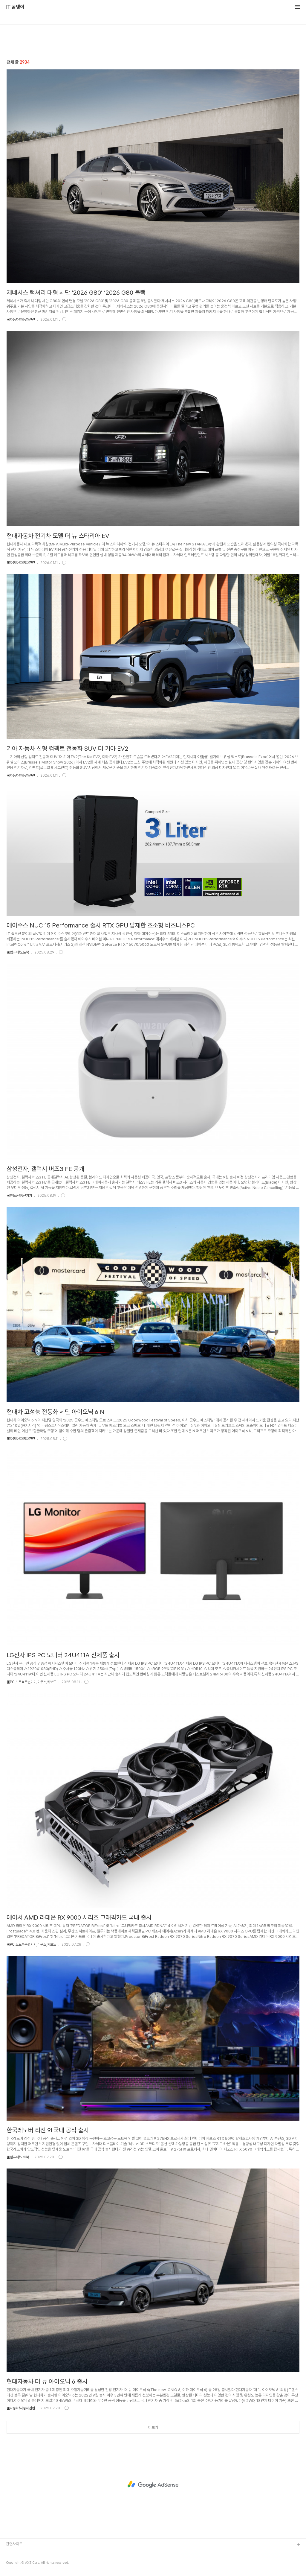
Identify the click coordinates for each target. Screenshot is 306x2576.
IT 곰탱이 (15, 7)
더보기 (153, 2427)
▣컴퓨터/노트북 (18, 952)
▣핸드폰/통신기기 (19, 1195)
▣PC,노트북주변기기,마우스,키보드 (31, 1682)
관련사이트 (14, 2544)
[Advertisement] (153, 2484)
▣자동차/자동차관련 (21, 319)
